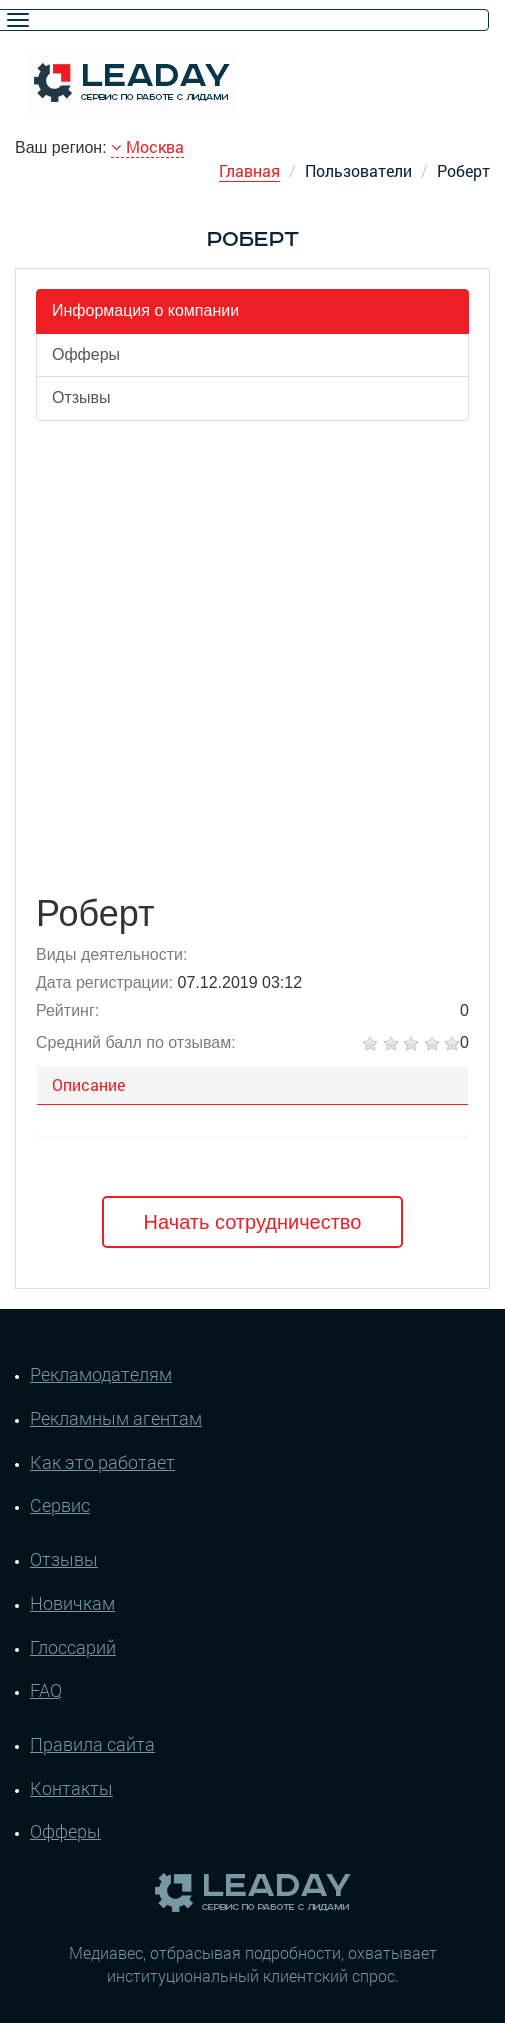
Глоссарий (73, 1647)
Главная (249, 170)
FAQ (46, 1690)
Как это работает (102, 1462)
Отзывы (81, 397)
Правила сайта (92, 1744)
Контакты (71, 1788)
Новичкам (72, 1603)
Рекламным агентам (116, 1418)
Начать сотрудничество (253, 1222)
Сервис (60, 1505)
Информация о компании (145, 310)
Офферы (86, 354)
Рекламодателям (101, 1374)
